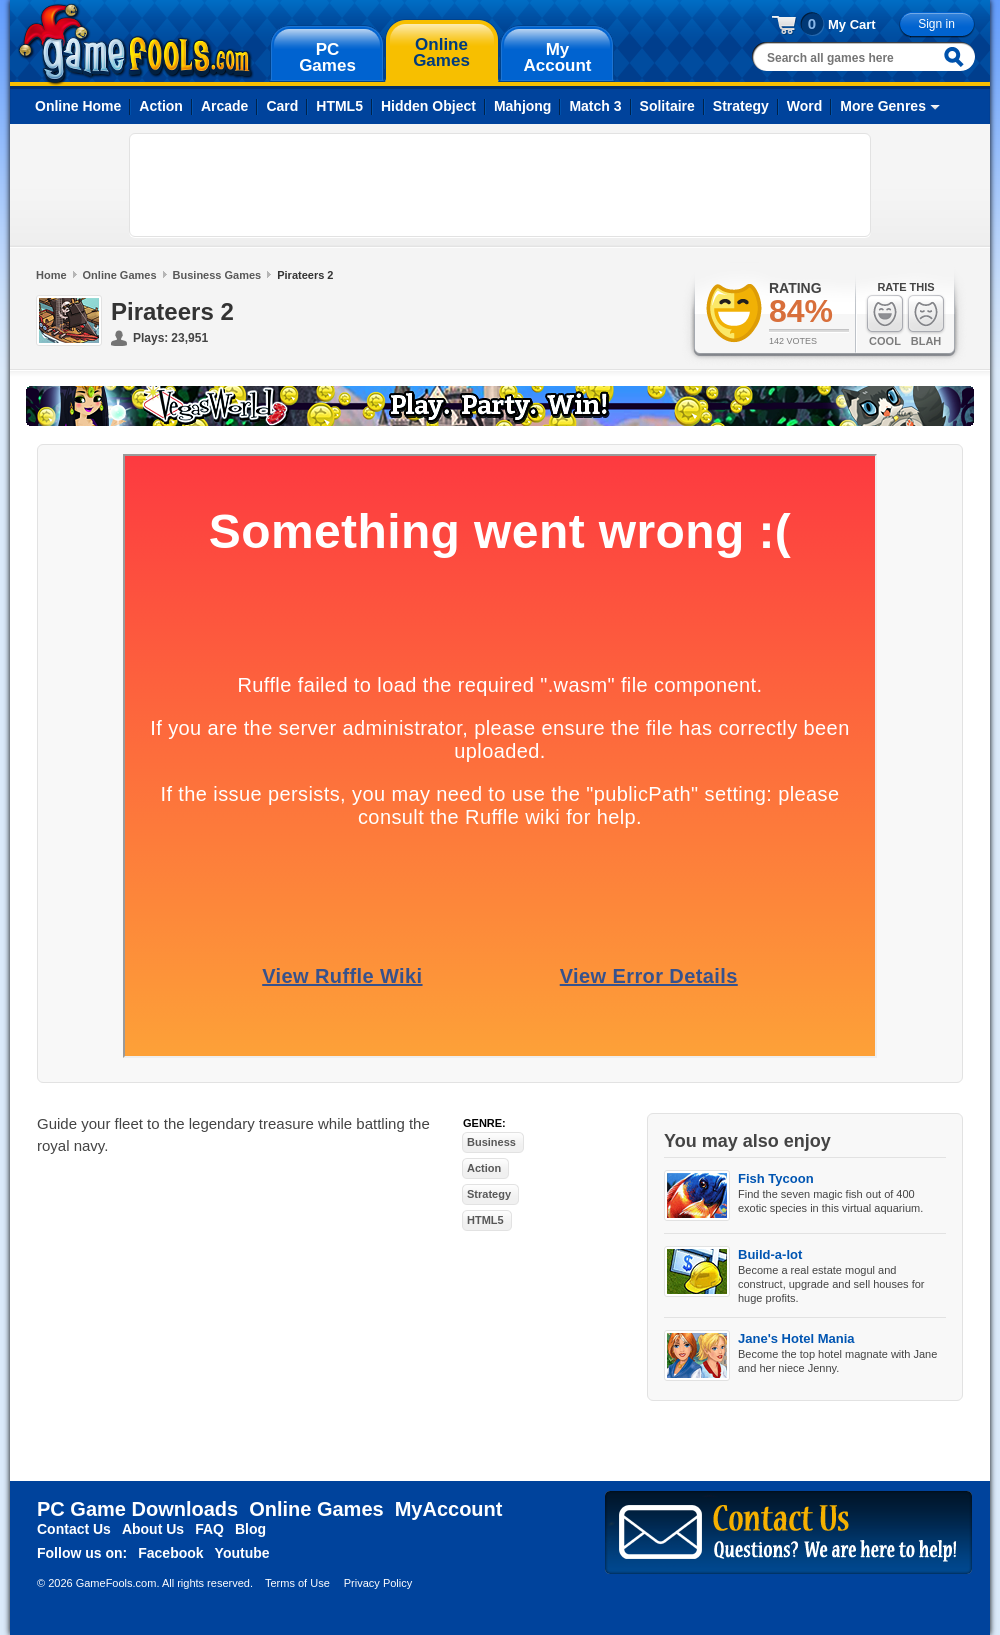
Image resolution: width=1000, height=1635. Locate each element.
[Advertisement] (500, 185)
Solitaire (667, 106)
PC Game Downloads (137, 1509)
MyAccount (449, 1509)
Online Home (78, 106)
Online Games (120, 275)
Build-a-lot (770, 1254)
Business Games (217, 275)
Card (282, 106)
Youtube (242, 1553)
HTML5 (339, 106)
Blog (250, 1529)
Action (161, 106)
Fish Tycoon (776, 1178)
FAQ (209, 1529)
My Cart (852, 24)
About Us (153, 1529)
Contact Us (74, 1529)
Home (51, 275)
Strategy (741, 106)
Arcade (224, 106)
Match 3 (595, 106)
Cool (885, 320)
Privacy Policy (378, 1583)
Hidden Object (428, 106)
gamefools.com (135, 44)
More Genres (883, 106)
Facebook (170, 1553)
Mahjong (523, 106)
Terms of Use (297, 1583)
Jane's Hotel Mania (796, 1338)
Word (805, 106)
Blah (926, 320)
